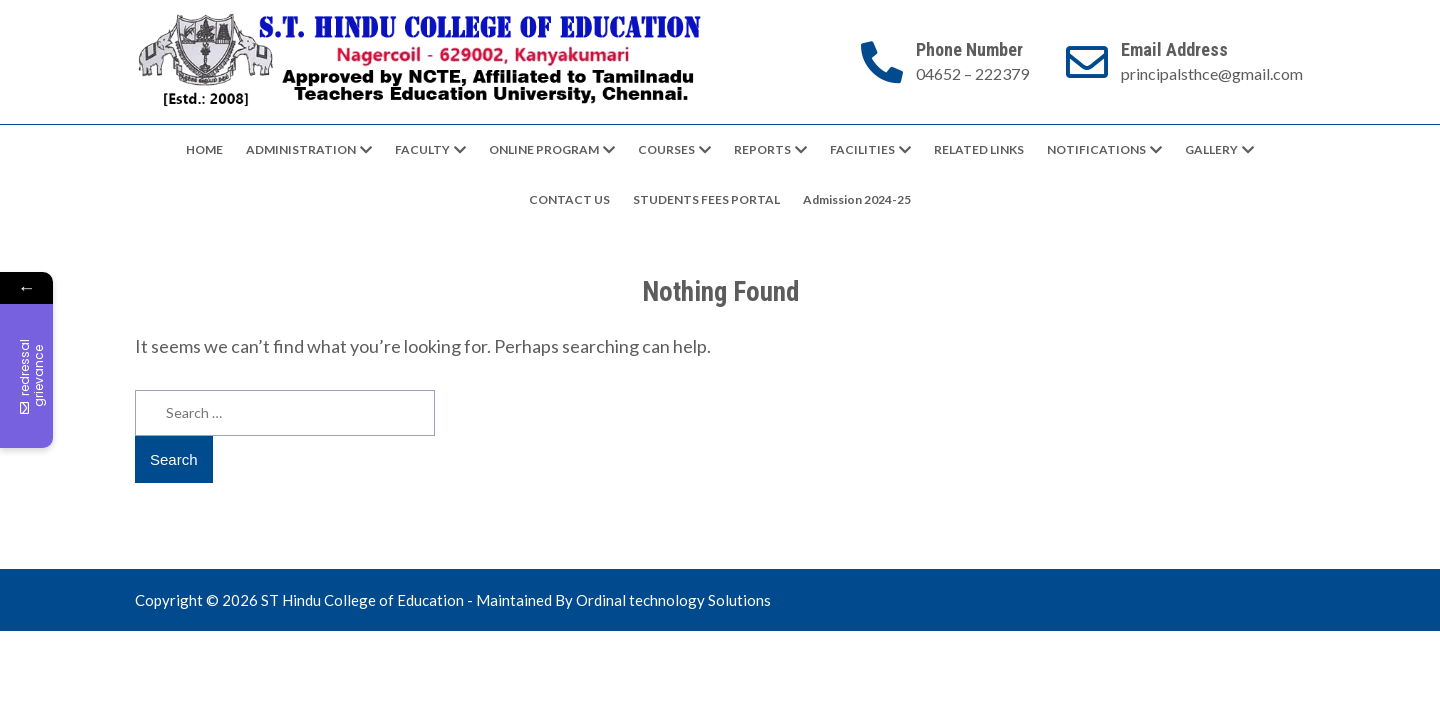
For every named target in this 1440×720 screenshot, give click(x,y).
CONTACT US (569, 199)
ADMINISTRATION (301, 149)
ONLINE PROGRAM (544, 149)
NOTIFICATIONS (1096, 149)
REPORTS (762, 149)
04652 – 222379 (972, 73)
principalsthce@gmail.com (1212, 73)
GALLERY (1211, 149)
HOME (204, 149)
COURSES (666, 149)
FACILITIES (862, 149)
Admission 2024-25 (857, 199)
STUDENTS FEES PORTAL (706, 199)
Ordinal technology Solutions (673, 600)
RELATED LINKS (979, 149)
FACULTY (422, 149)
